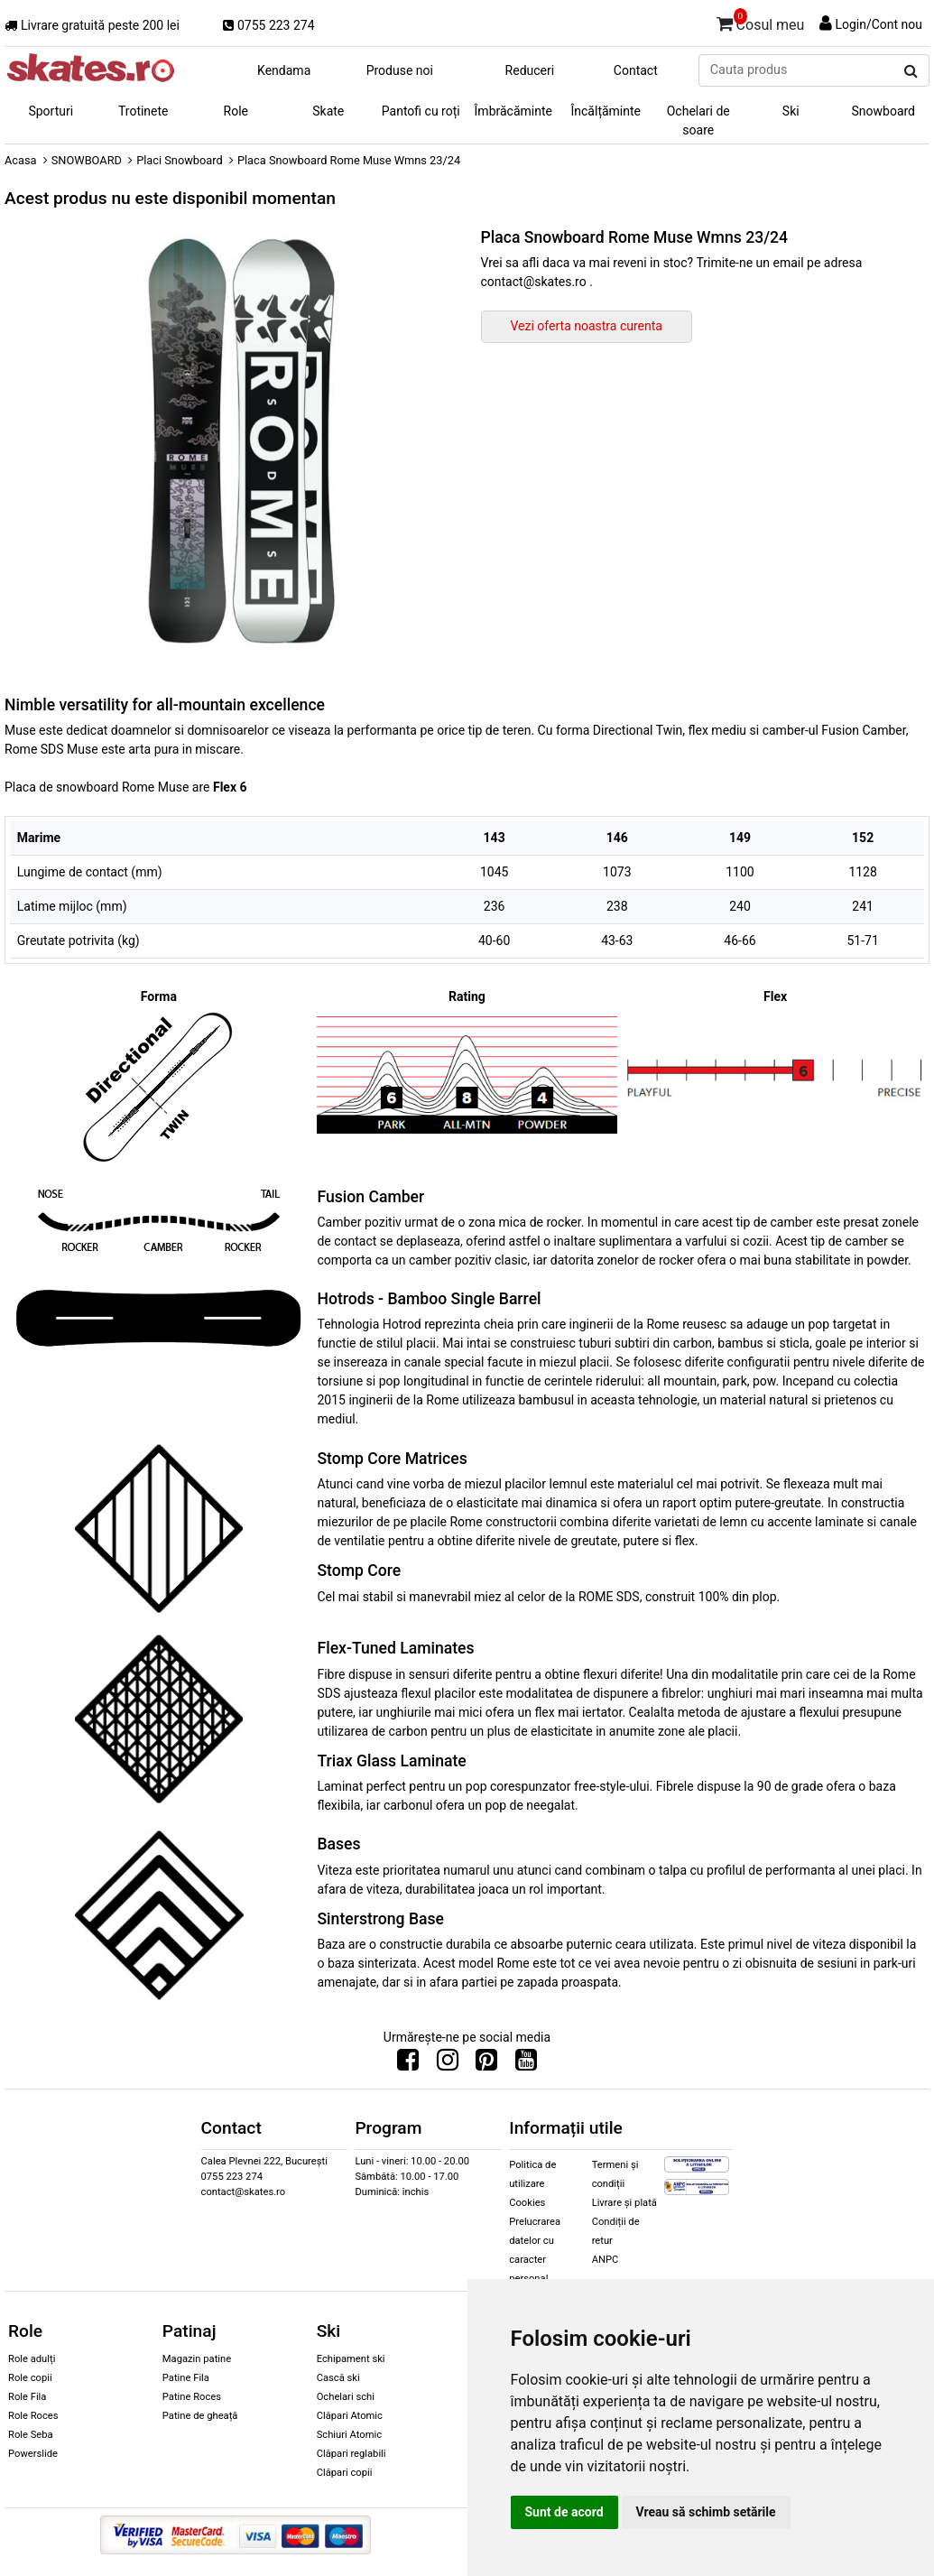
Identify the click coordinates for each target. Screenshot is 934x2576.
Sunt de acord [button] (564, 2512)
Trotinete (143, 111)
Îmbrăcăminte (513, 111)
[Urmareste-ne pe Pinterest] (486, 2064)
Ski (791, 111)
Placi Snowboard (179, 160)
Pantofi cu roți (421, 111)
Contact (636, 70)
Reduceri (530, 70)
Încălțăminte (606, 111)
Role (236, 111)
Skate (328, 111)
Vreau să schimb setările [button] (706, 2512)
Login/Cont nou (878, 24)
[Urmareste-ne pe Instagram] (448, 2064)
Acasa (21, 160)
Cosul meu (761, 21)
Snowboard (883, 111)
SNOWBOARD (86, 160)
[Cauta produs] (910, 71)
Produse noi (399, 70)
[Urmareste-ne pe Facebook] (408, 2064)
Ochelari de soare (698, 120)
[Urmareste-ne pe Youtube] (526, 2064)
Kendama (283, 70)
